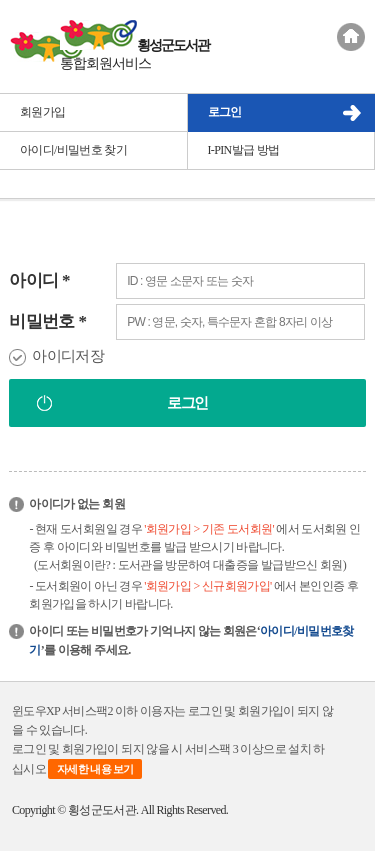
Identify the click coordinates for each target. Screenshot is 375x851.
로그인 (225, 112)
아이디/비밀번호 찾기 (73, 150)
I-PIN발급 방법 (244, 150)
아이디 (39, 280)
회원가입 (42, 112)
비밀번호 (47, 321)
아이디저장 (68, 356)
